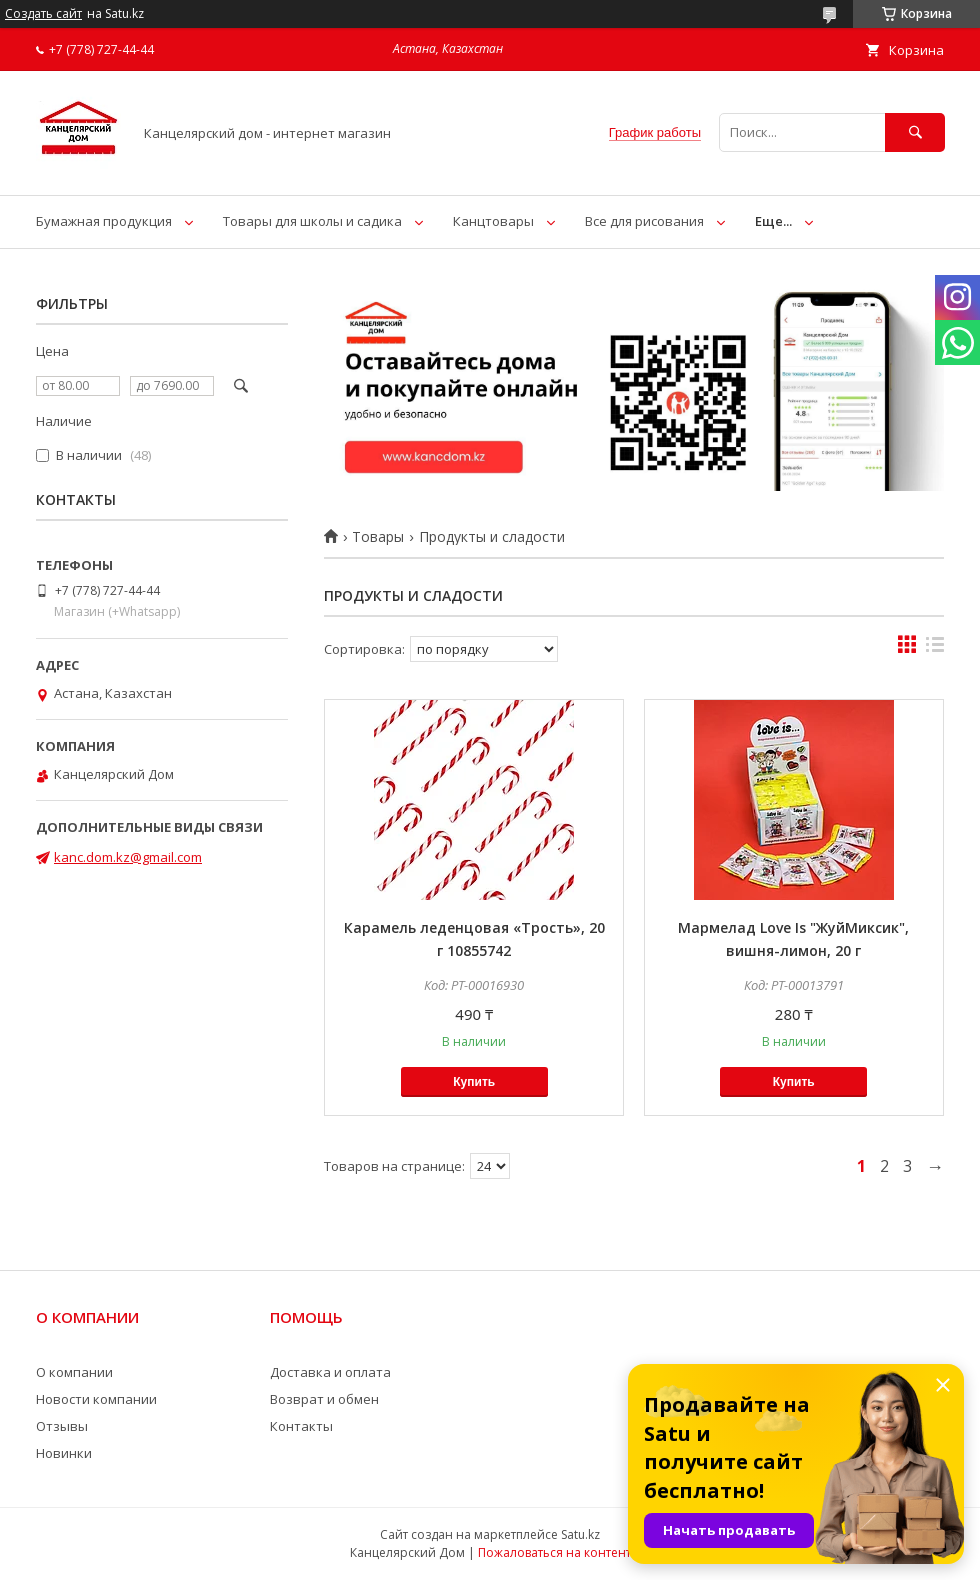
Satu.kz (580, 1534)
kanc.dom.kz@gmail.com (128, 857)
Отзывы (62, 1426)
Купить (474, 1082)
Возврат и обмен (324, 1399)
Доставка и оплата (330, 1372)
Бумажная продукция (104, 221)
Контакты (301, 1426)
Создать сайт (43, 14)
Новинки (64, 1453)
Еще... (773, 221)
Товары (378, 537)
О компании (74, 1372)
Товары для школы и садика (312, 221)
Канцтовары (493, 221)
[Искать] (915, 132)
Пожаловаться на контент (554, 1552)
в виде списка (935, 649)
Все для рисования (644, 221)
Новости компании (96, 1399)
